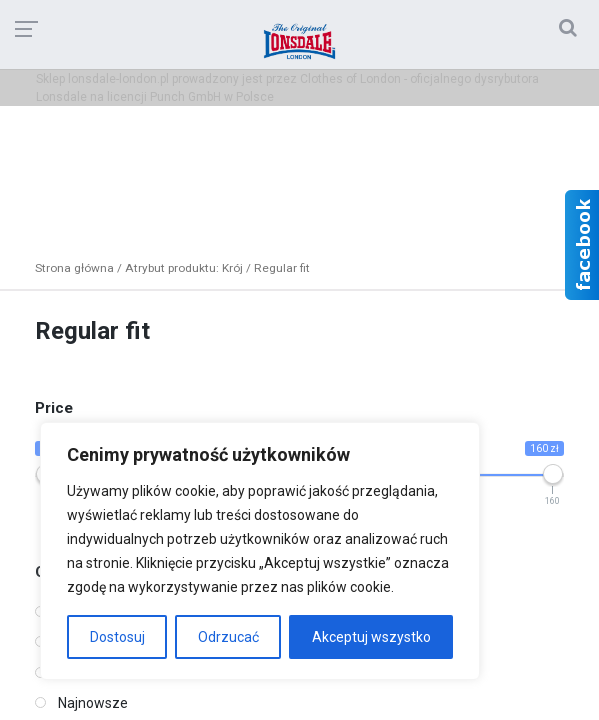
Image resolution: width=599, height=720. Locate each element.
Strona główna (74, 268)
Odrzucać (228, 637)
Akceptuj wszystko (371, 637)
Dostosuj (117, 637)
